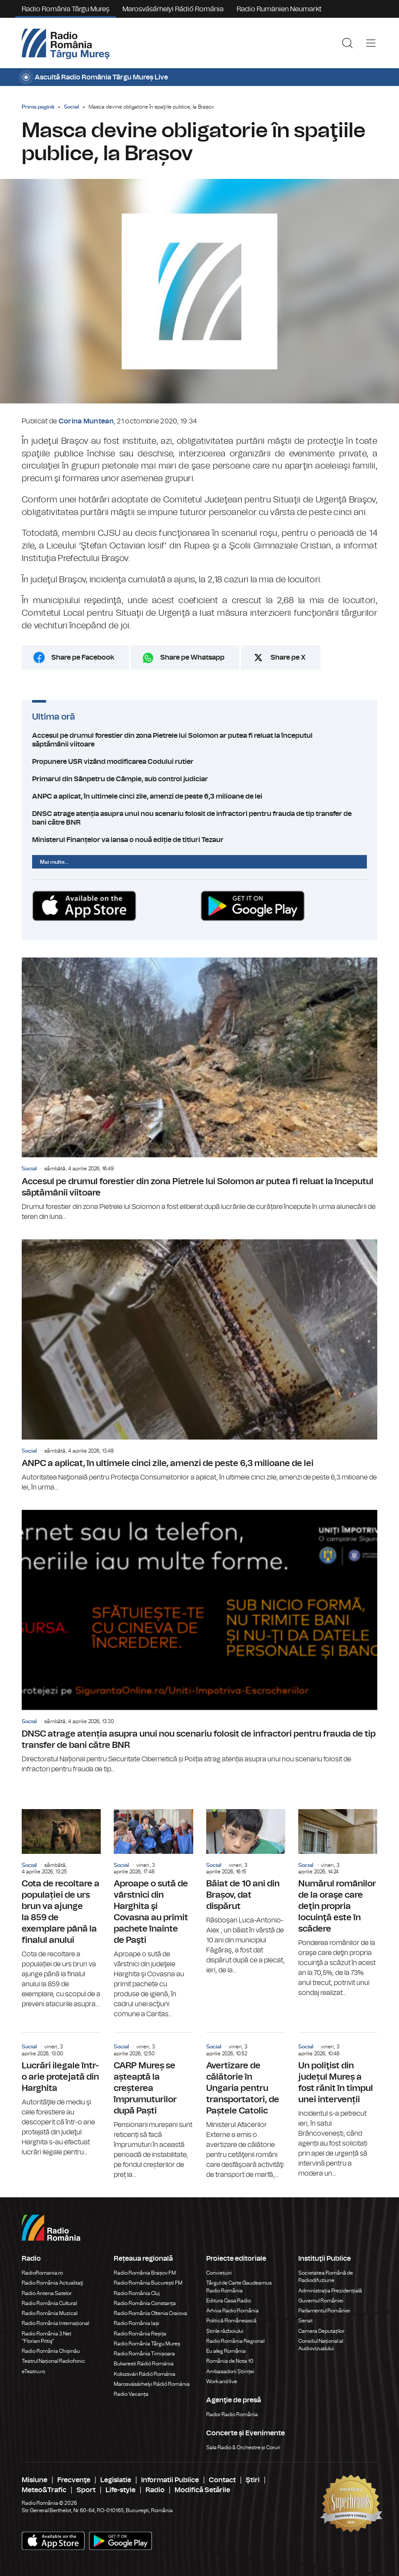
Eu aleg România (226, 2351)
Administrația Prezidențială (330, 2290)
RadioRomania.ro (42, 2272)
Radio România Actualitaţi (52, 2282)
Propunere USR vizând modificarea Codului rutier (199, 761)
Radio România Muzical (49, 2313)
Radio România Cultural (49, 2303)
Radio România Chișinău (51, 2351)
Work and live (221, 2381)
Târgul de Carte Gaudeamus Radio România (239, 2286)
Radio (155, 2490)
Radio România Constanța (145, 2303)
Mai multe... (54, 862)
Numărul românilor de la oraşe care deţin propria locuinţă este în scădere (337, 1903)
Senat (305, 2320)
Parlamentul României (324, 2310)
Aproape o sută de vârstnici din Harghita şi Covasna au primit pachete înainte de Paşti (153, 1914)
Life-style (120, 2490)
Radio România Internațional (55, 2323)
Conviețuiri (219, 2272)
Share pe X (288, 657)
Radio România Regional (235, 2341)
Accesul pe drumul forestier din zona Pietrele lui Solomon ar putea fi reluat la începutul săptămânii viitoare (199, 740)
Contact (222, 2480)
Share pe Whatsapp (192, 657)
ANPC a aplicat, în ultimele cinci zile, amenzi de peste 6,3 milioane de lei (199, 796)
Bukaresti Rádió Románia (144, 2363)
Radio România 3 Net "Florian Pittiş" (46, 2337)
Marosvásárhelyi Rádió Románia (173, 9)
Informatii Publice (170, 2480)
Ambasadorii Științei (230, 2371)
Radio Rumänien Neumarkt (279, 9)
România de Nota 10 (230, 2361)
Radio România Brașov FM (145, 2272)
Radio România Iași (136, 2323)
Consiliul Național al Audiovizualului (320, 2344)
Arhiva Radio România (232, 2310)
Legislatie (115, 2480)
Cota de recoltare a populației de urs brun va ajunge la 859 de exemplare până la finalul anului (61, 1909)
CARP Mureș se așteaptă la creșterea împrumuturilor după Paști (153, 2106)
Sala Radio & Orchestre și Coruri (243, 2447)
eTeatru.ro (33, 2371)
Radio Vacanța (131, 2394)
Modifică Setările (202, 2490)
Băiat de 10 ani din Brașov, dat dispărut (245, 1892)
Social (71, 106)
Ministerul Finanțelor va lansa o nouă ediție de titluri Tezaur (199, 840)
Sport (86, 2490)
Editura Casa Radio (228, 2300)
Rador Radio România (232, 2414)
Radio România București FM (148, 2282)
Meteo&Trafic (44, 2490)
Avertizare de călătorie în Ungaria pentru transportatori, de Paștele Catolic (245, 2106)
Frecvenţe (73, 2480)
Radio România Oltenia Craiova (150, 2313)
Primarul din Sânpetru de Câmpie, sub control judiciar (199, 779)
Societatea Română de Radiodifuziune (325, 2276)
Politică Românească (231, 2320)
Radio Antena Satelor (47, 2293)
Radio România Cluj (137, 2293)
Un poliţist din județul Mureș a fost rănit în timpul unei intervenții (337, 2106)
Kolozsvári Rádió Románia (144, 2374)
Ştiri (253, 2480)
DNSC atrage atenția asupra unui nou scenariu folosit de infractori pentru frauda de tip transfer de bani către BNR (199, 818)
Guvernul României (320, 2300)
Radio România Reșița (140, 2333)
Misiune (34, 2480)
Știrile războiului (225, 2331)
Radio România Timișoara (144, 2353)
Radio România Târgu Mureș (65, 9)
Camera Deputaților (321, 2331)
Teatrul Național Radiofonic (53, 2361)
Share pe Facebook (82, 657)
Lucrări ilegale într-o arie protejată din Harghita (61, 2095)
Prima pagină (38, 106)
